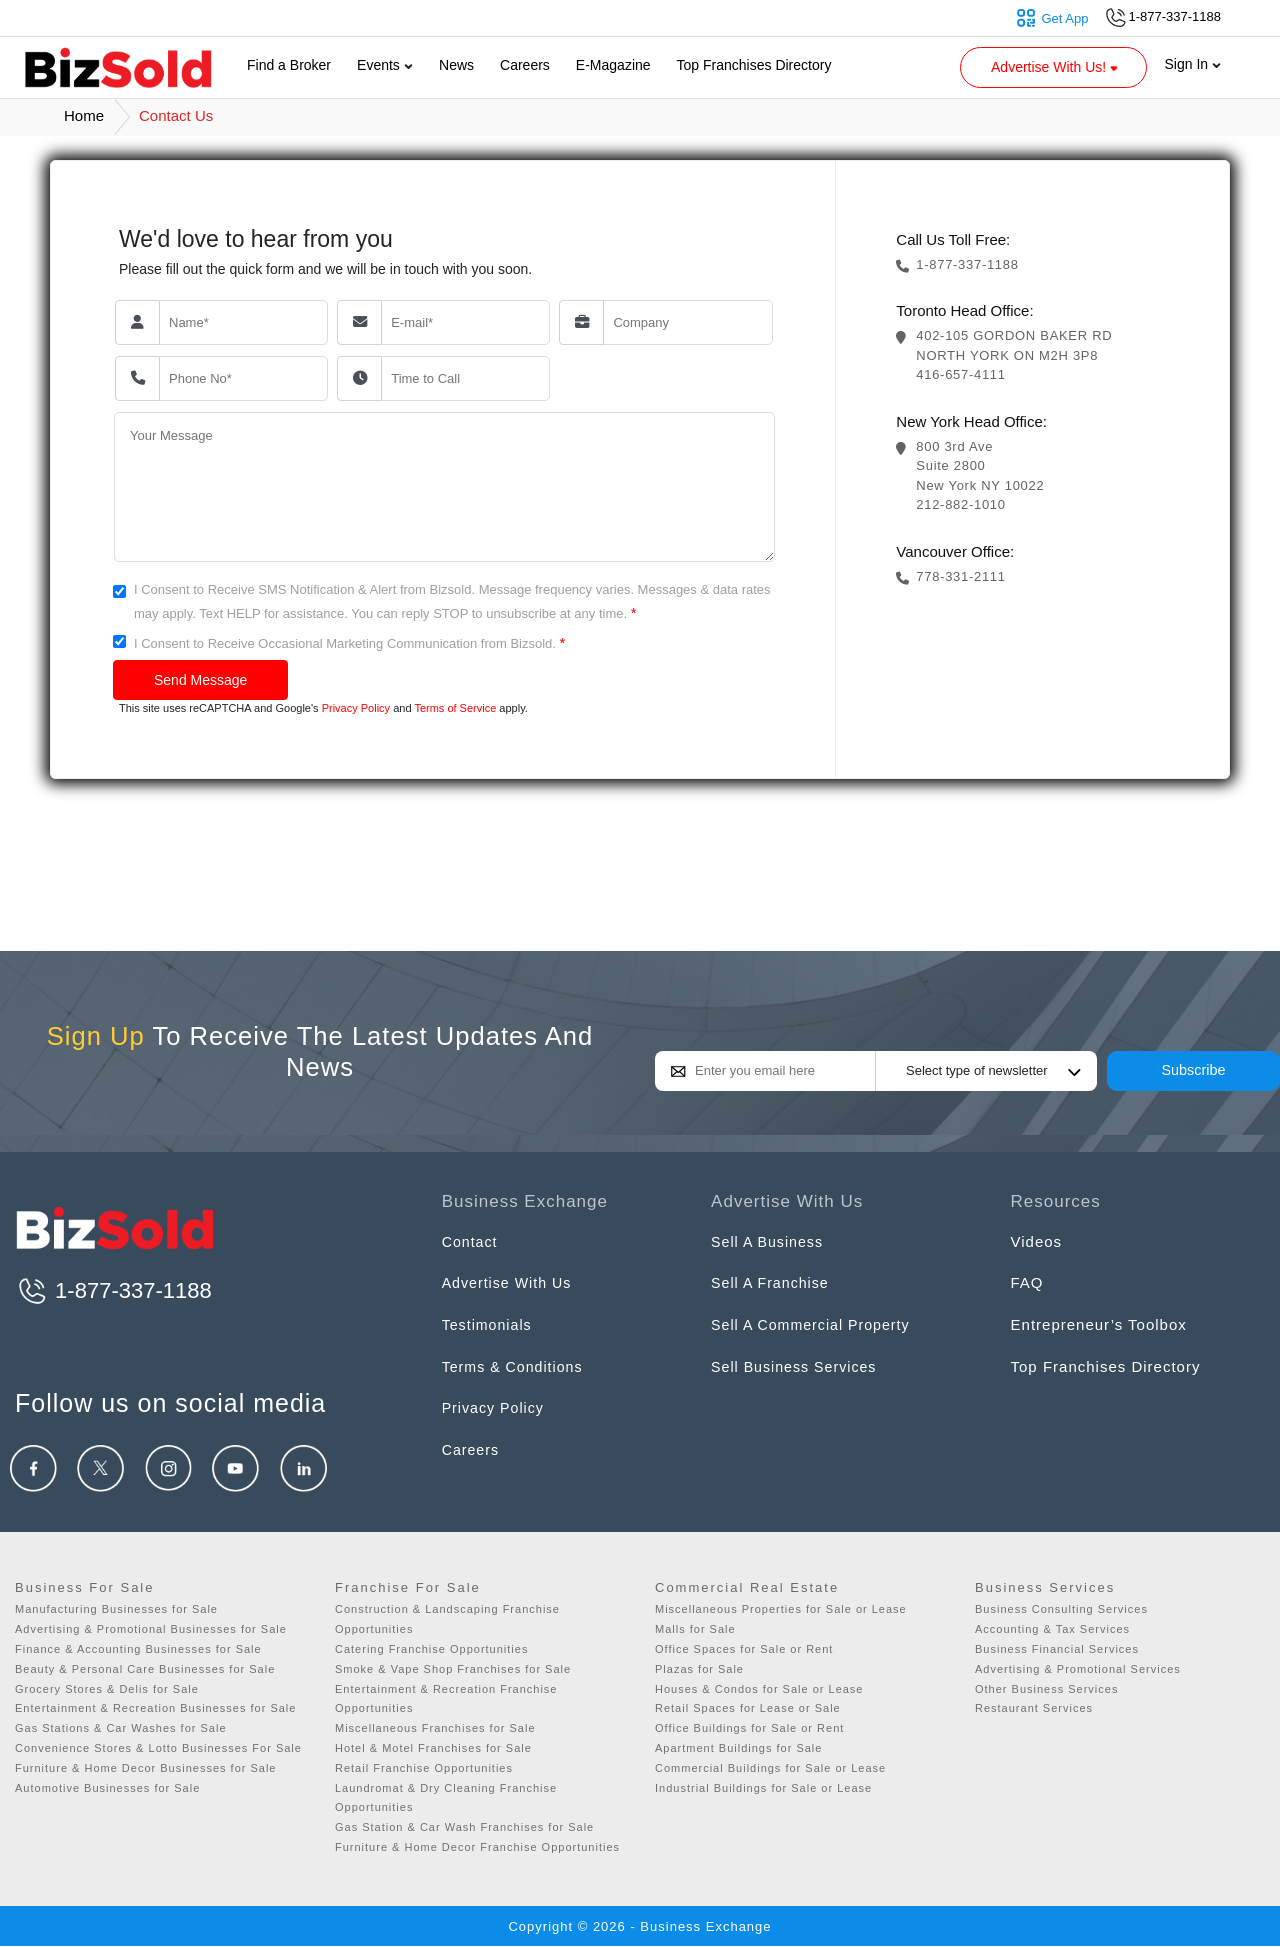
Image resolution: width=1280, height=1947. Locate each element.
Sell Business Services (798, 1366)
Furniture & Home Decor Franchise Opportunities (477, 1847)
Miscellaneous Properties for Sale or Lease (781, 1609)
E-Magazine (613, 65)
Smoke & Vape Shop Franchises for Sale (453, 1669)
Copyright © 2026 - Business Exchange (639, 1926)
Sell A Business (770, 1241)
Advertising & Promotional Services (1078, 1669)
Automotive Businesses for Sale (107, 1788)
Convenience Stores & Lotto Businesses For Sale (158, 1748)
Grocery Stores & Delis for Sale (107, 1689)
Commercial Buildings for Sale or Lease (770, 1768)
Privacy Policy (356, 708)
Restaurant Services (1034, 1708)
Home (84, 115)
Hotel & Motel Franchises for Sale (433, 1748)
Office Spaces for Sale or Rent (744, 1649)
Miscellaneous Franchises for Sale (435, 1728)
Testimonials (489, 1324)
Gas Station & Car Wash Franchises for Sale (464, 1827)
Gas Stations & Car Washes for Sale (121, 1728)
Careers (525, 65)
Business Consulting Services (1061, 1609)
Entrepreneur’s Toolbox (1099, 1324)
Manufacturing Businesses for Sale (116, 1609)
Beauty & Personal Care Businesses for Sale (145, 1669)
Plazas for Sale (699, 1669)
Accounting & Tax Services (1052, 1629)
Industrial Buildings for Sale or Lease (763, 1788)
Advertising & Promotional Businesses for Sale (151, 1629)
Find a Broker (289, 65)
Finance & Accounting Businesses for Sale (138, 1649)
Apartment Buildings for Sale (738, 1748)
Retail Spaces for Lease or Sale (748, 1708)
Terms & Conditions (516, 1366)
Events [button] (385, 65)
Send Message (200, 680)
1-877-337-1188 (113, 1290)
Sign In (1193, 64)
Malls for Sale (695, 1629)
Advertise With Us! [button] (1056, 67)
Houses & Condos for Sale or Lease (759, 1689)
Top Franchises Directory (754, 65)
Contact (471, 1241)
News (456, 65)
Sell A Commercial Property (815, 1324)
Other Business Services (1046, 1689)
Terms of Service (455, 708)
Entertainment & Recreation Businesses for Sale (155, 1708)
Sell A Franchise (773, 1282)
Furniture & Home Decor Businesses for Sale (145, 1768)
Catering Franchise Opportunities (431, 1649)
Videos (1037, 1241)
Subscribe (1194, 1070)
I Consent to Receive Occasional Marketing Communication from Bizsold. (349, 642)
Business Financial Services (1057, 1649)
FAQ (1027, 1282)
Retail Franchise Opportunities (424, 1768)
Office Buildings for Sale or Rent (749, 1728)
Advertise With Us (510, 1282)
